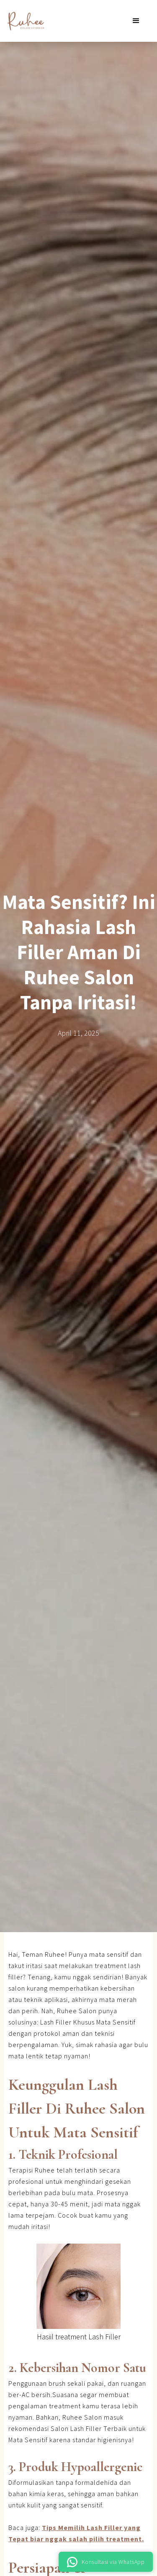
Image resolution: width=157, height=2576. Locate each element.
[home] (23, 21)
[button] (136, 21)
